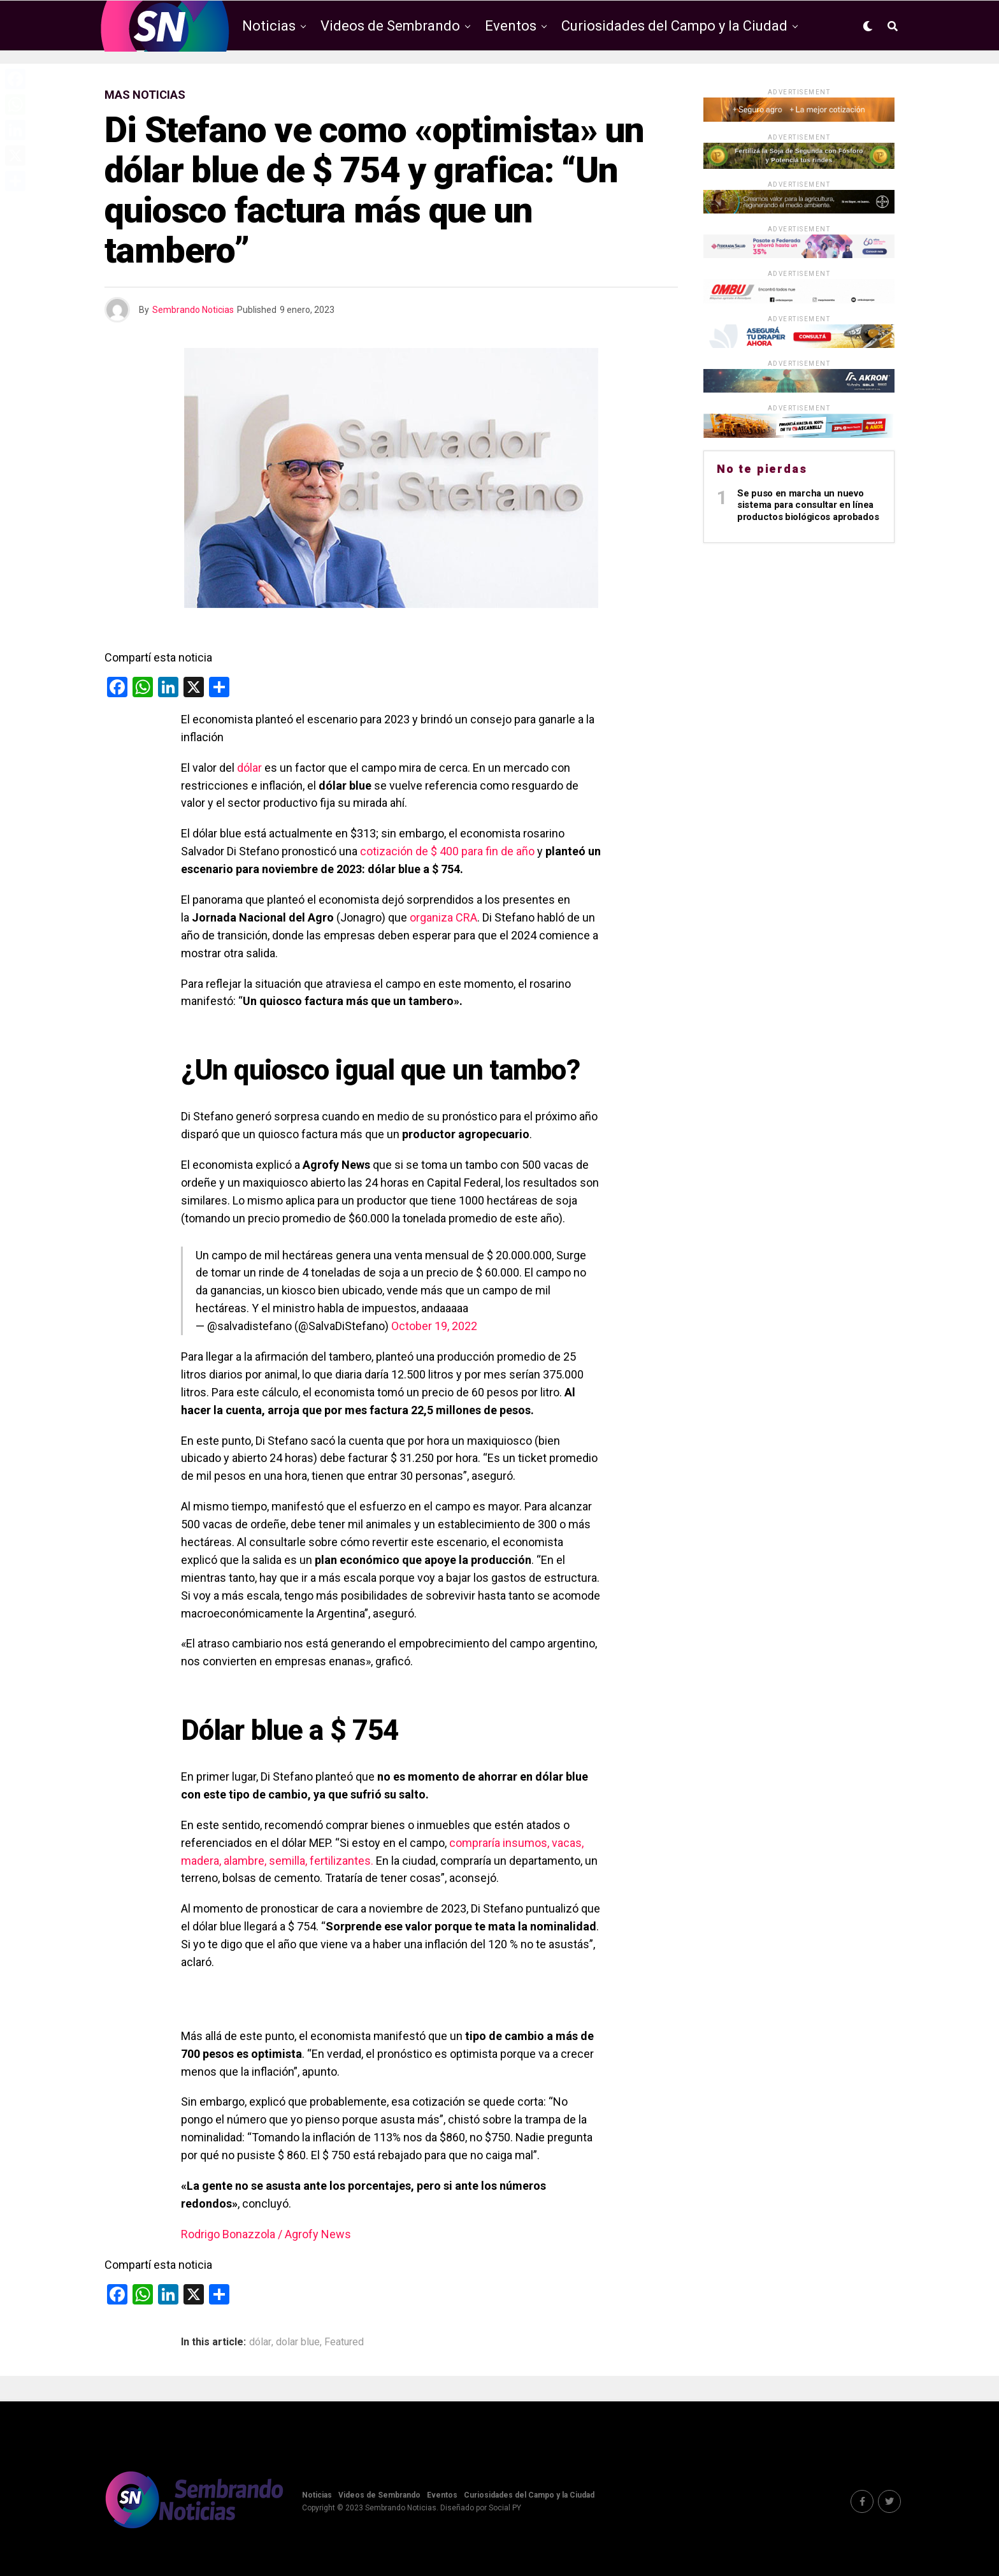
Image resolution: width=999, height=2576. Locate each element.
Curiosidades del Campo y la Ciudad (674, 26)
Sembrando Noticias (193, 310)
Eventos (510, 26)
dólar (249, 767)
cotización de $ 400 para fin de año (446, 851)
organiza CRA (443, 917)
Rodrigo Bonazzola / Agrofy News (266, 2234)
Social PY (505, 2507)
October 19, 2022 (434, 1326)
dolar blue (298, 2342)
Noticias (269, 26)
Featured (344, 2342)
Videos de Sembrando (390, 26)
